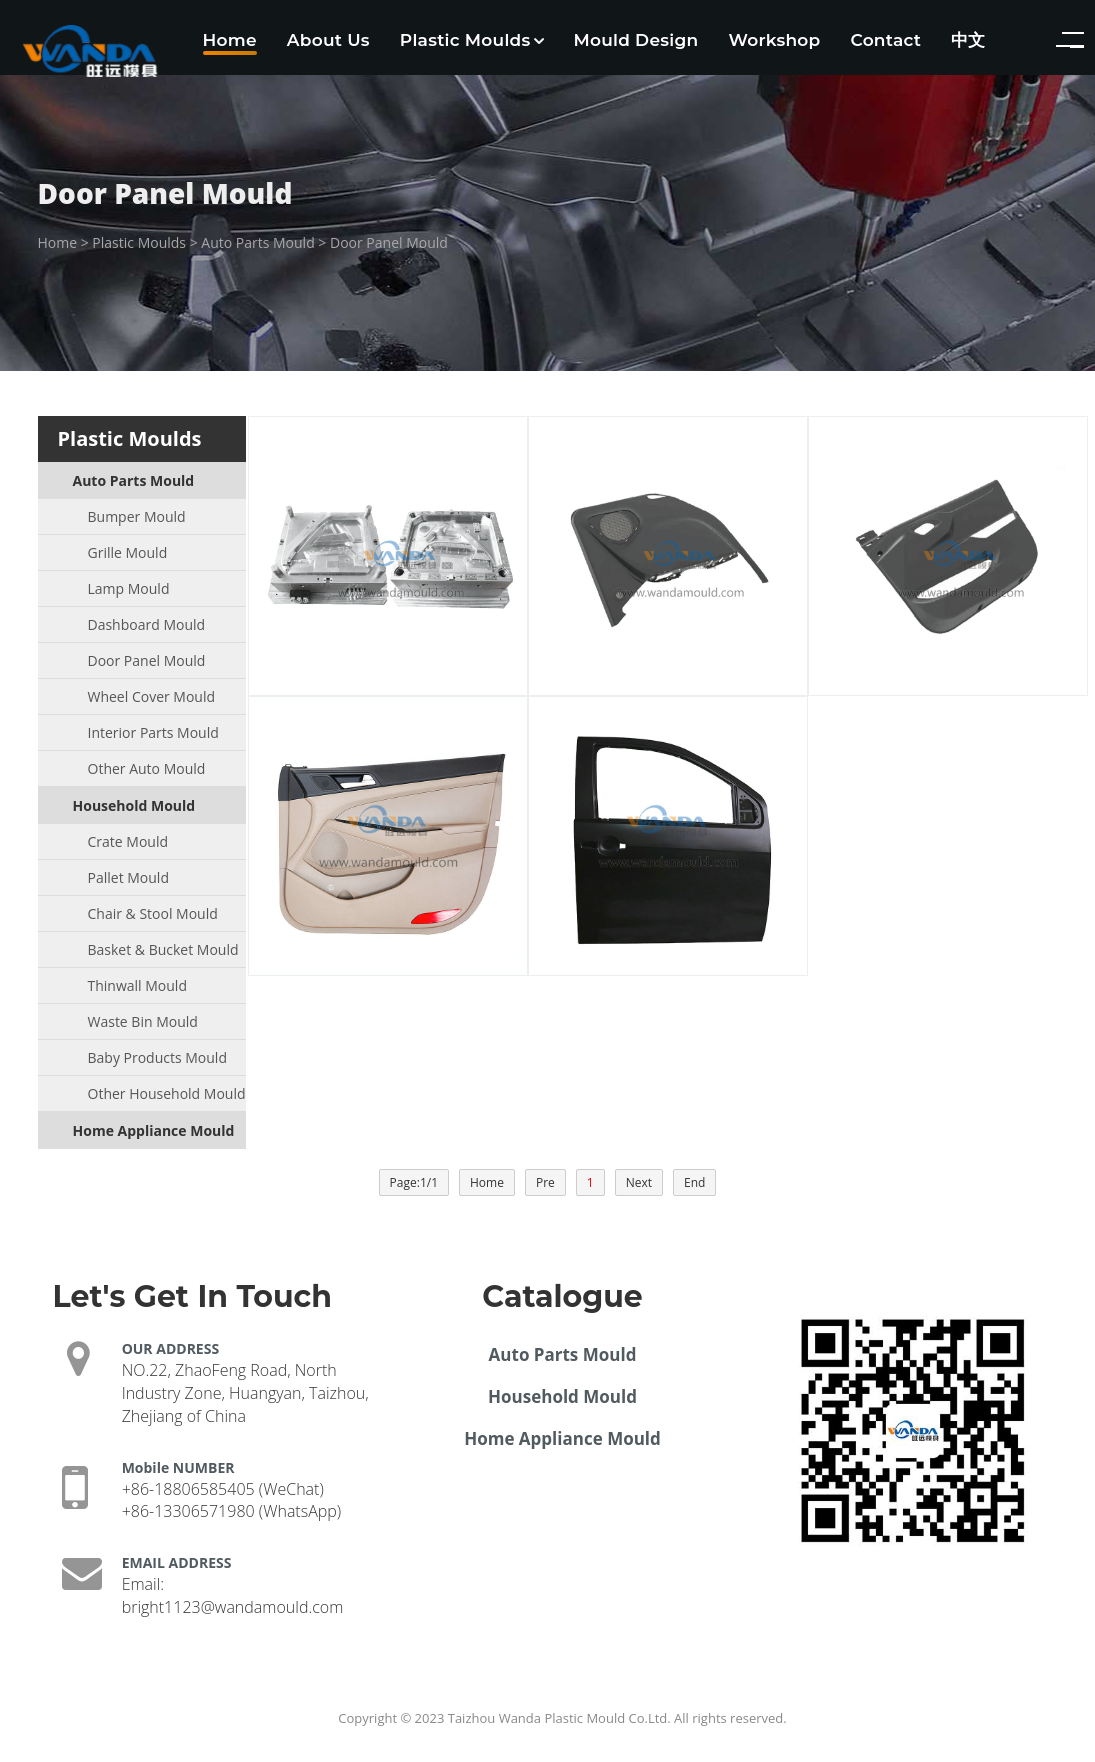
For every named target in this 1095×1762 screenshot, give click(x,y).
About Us (328, 40)
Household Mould (562, 1396)
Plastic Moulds (472, 40)
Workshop (774, 40)
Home (230, 40)
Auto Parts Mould (257, 242)
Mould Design (636, 40)
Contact (886, 40)
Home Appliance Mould (562, 1438)
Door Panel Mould (389, 242)
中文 (968, 40)
